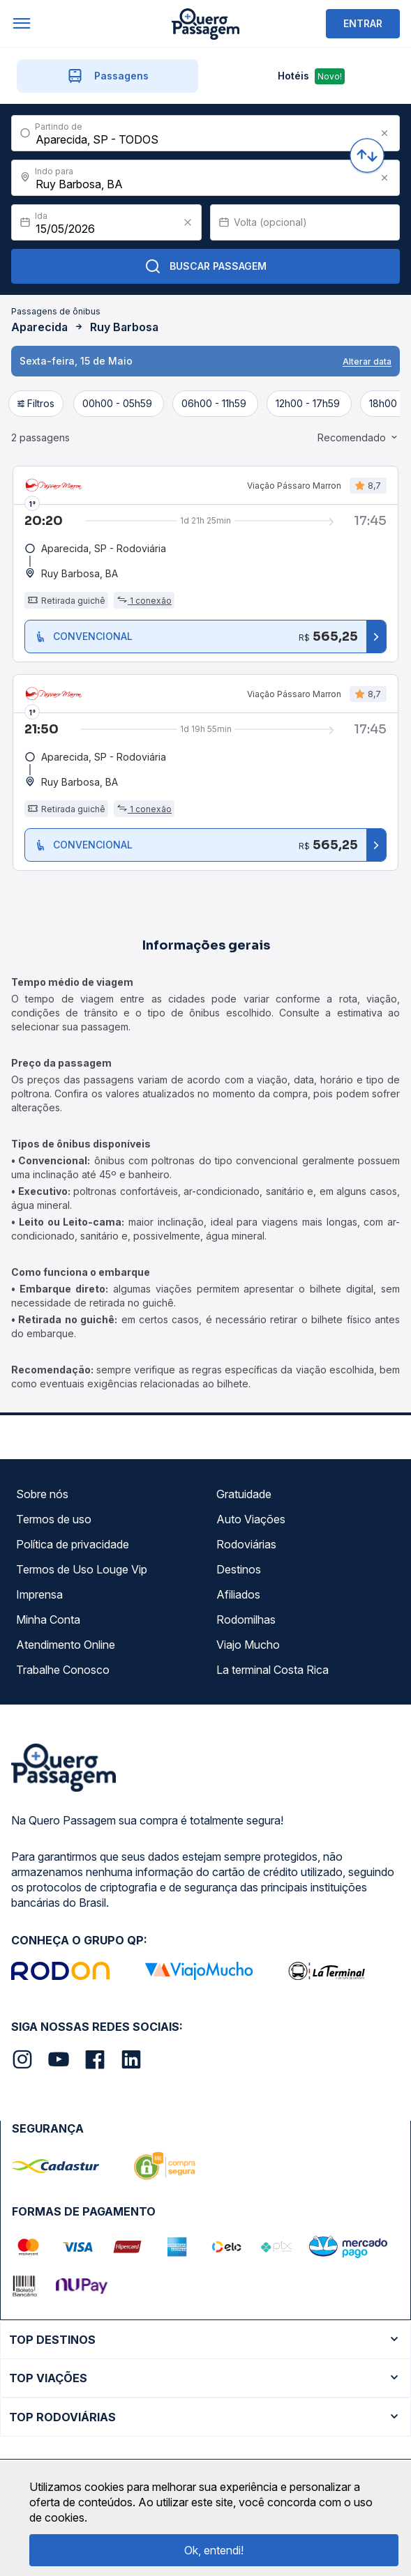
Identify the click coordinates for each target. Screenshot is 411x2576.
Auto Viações (250, 1519)
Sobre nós (42, 1494)
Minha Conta (48, 1619)
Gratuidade (243, 1494)
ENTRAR (362, 23)
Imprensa (39, 1594)
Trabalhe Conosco (63, 1670)
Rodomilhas (246, 1619)
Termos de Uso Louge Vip (81, 1569)
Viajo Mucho (248, 1645)
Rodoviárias (246, 1544)
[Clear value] (188, 222)
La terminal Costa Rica (272, 1670)
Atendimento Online (65, 1645)
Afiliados (238, 1594)
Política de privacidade (72, 1544)
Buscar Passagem (205, 266)
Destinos (238, 1569)
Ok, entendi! (214, 2550)
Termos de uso (53, 1519)
